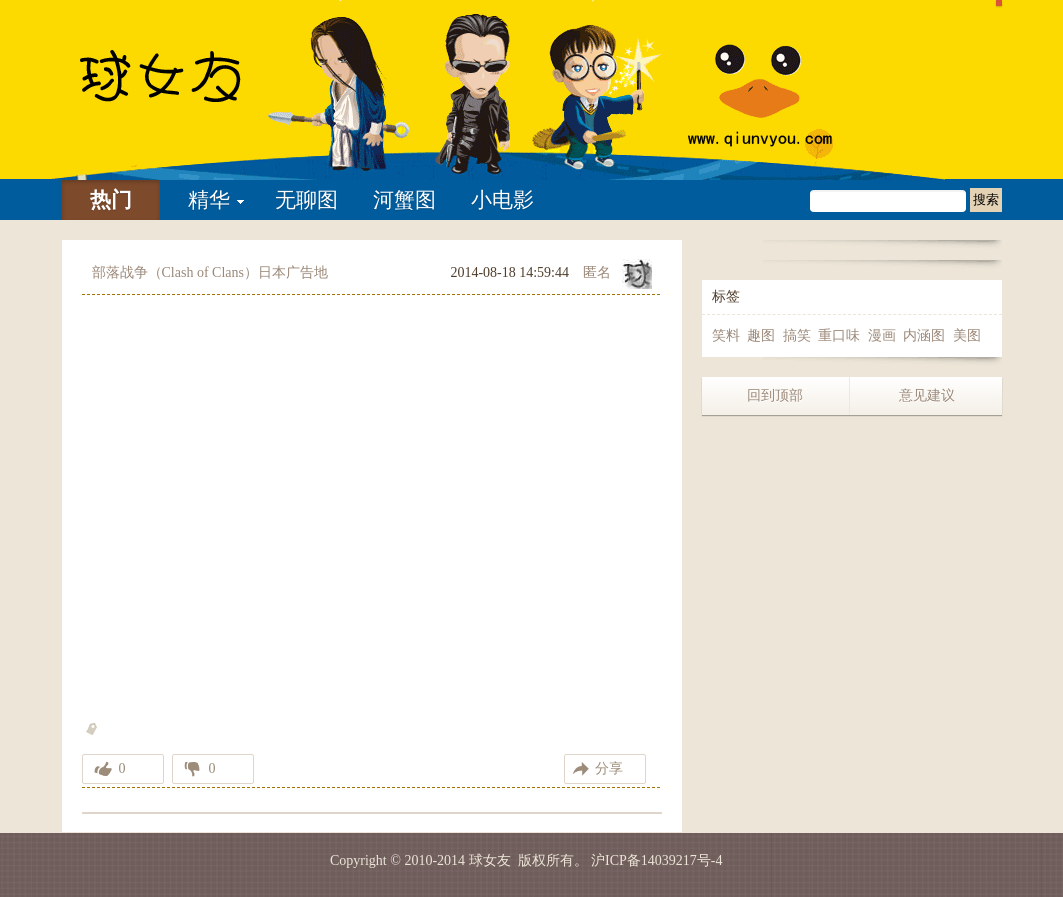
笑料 (726, 335)
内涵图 (924, 335)
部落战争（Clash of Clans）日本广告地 (210, 272)
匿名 (597, 272)
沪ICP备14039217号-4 (656, 860)
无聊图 (306, 200)
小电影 (502, 200)
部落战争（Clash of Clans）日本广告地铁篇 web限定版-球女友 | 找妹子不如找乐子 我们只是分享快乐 (187, 90)
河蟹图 (404, 200)
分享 (609, 768)
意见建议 (927, 395)
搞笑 (797, 335)
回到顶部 (775, 395)
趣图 (761, 335)
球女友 (490, 860)
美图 (967, 335)
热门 (111, 200)
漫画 (882, 335)
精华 (209, 200)
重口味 (839, 335)
